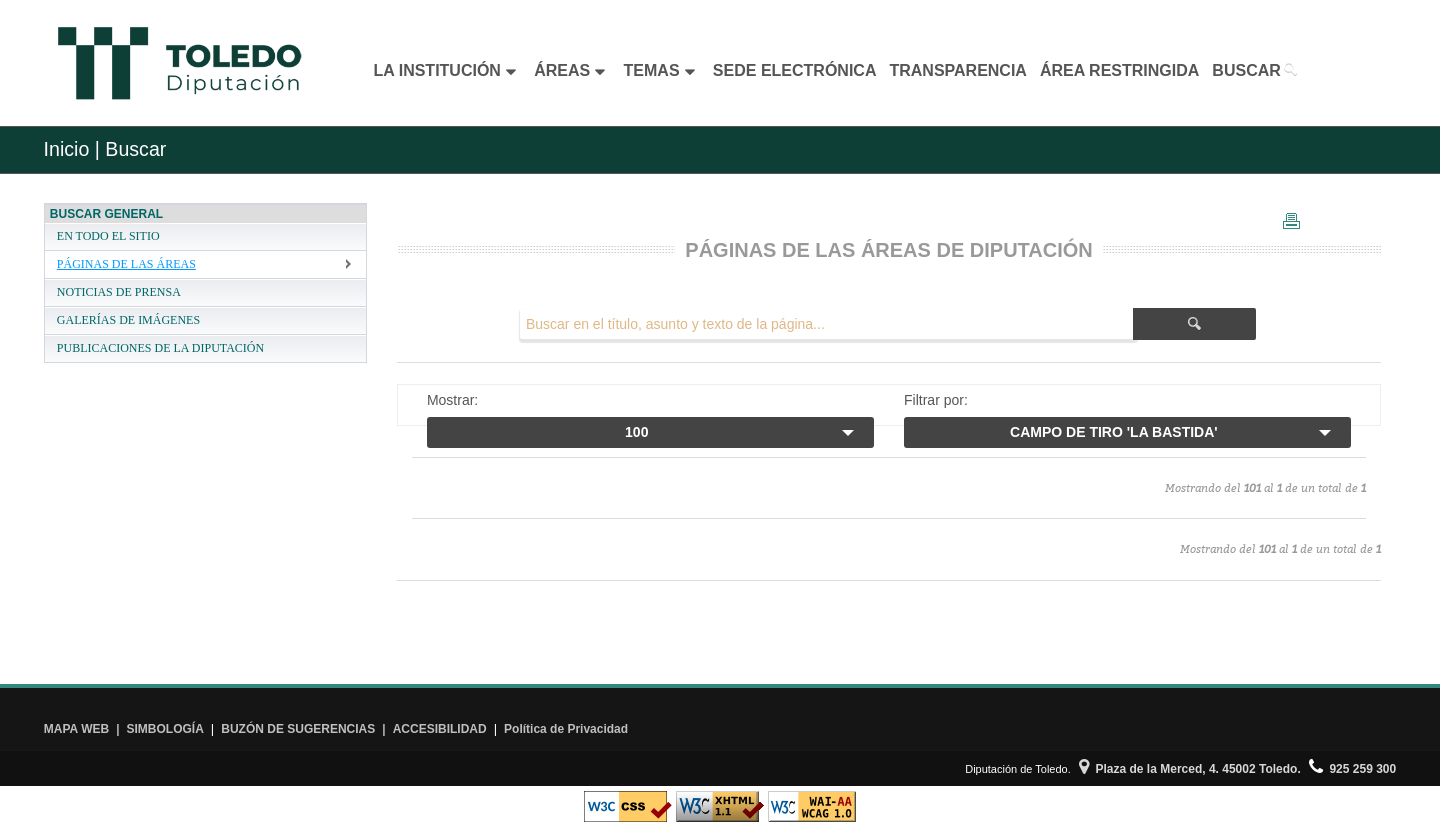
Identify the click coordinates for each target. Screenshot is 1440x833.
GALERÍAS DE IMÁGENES (128, 320)
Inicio (67, 149)
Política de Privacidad (566, 729)
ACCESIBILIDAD (440, 729)
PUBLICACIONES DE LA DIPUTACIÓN (160, 348)
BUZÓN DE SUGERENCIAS (298, 729)
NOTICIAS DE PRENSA (119, 292)
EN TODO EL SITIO (108, 236)
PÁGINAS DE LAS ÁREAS (126, 264)
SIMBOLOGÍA (165, 729)
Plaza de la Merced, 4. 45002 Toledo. (1190, 769)
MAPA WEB (76, 729)
